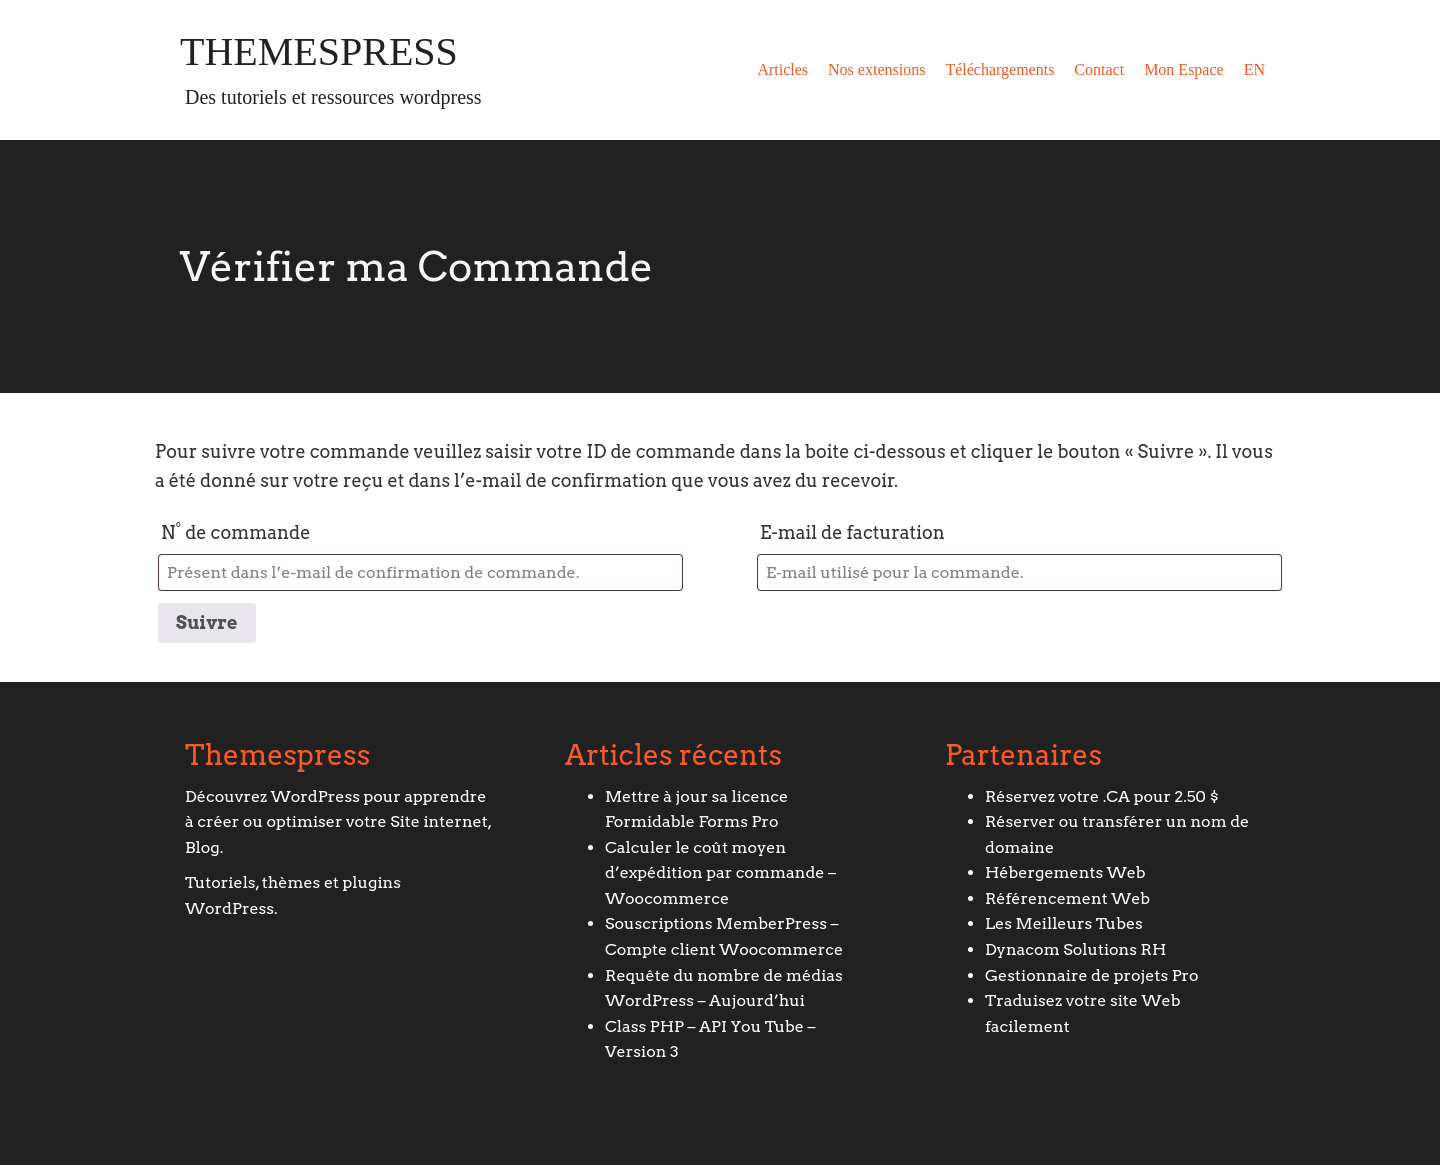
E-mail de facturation (852, 532)
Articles (782, 69)
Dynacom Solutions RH (1075, 949)
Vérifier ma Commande (416, 266)
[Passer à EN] (1254, 70)
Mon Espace (1184, 69)
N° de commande (236, 532)
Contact (1099, 69)
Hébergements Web (1065, 872)
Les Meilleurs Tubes (1064, 923)
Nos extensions (876, 69)
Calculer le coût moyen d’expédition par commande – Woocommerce (720, 873)
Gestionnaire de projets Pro (1092, 975)
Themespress (319, 52)
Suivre (207, 622)
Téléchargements (999, 69)
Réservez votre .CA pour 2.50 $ (1102, 796)
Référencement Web (1067, 898)
